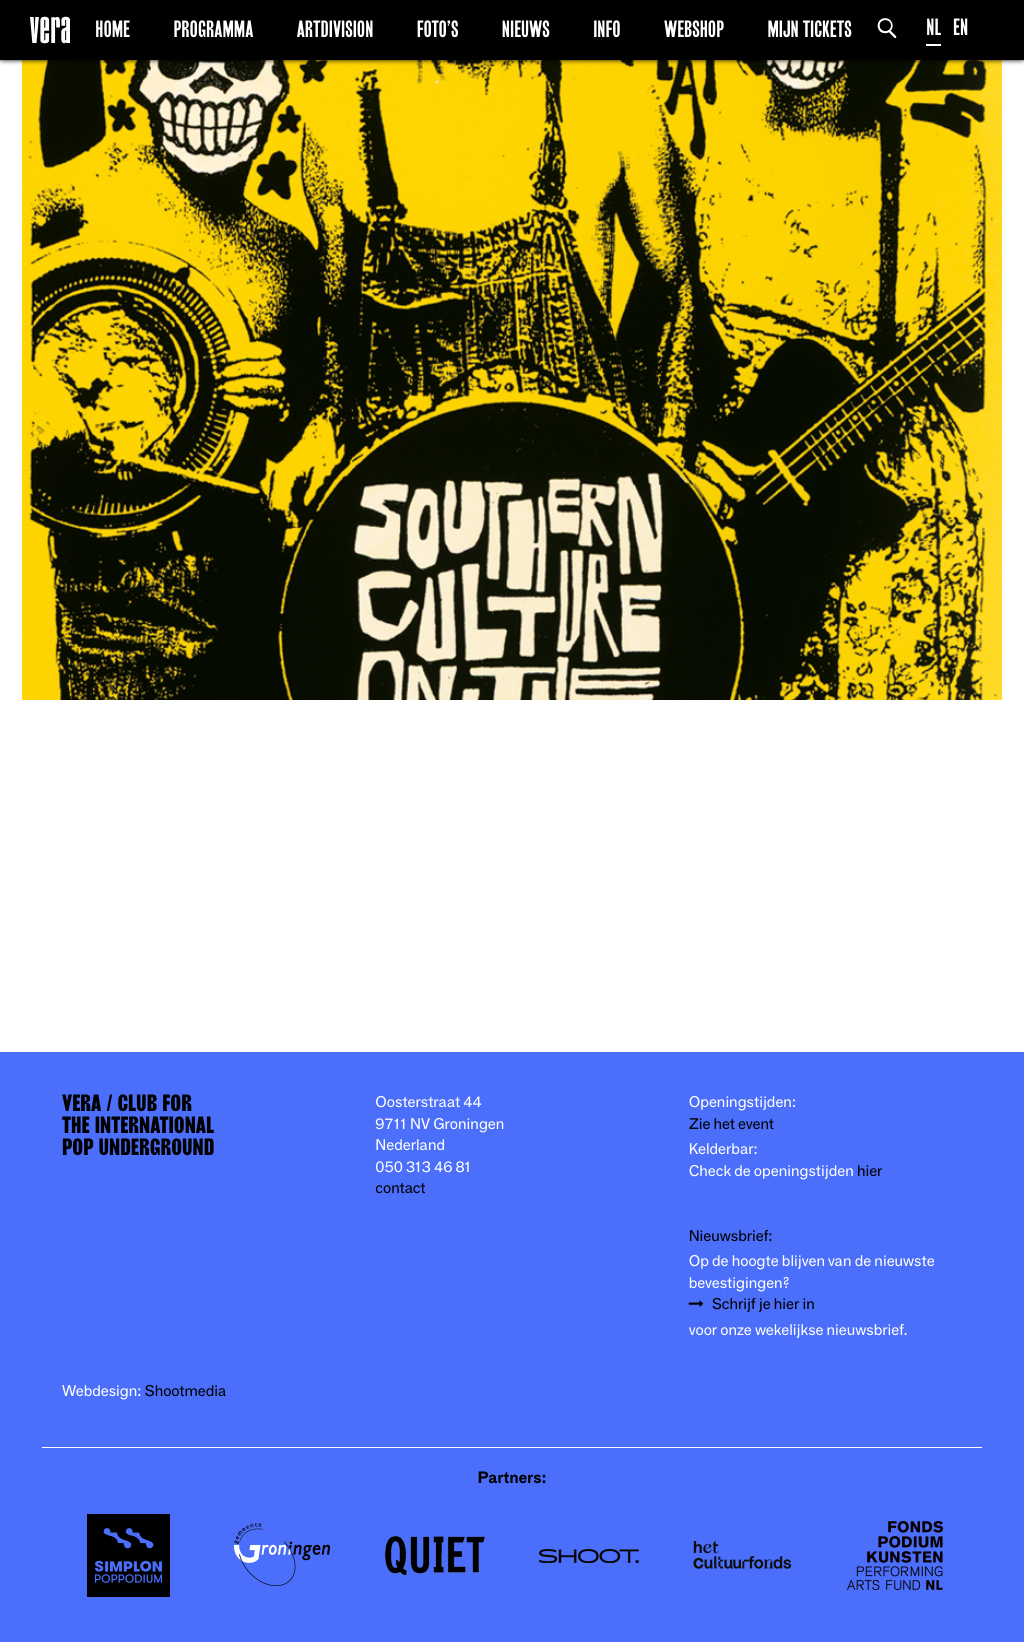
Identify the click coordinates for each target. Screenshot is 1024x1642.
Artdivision (335, 29)
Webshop (694, 29)
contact (400, 1188)
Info (606, 29)
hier (869, 1171)
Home (112, 29)
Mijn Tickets (809, 29)
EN (960, 27)
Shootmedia (186, 1391)
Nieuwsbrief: (731, 1236)
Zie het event (731, 1124)
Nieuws (526, 29)
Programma (213, 29)
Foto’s (438, 29)
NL (933, 27)
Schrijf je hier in (763, 1304)
